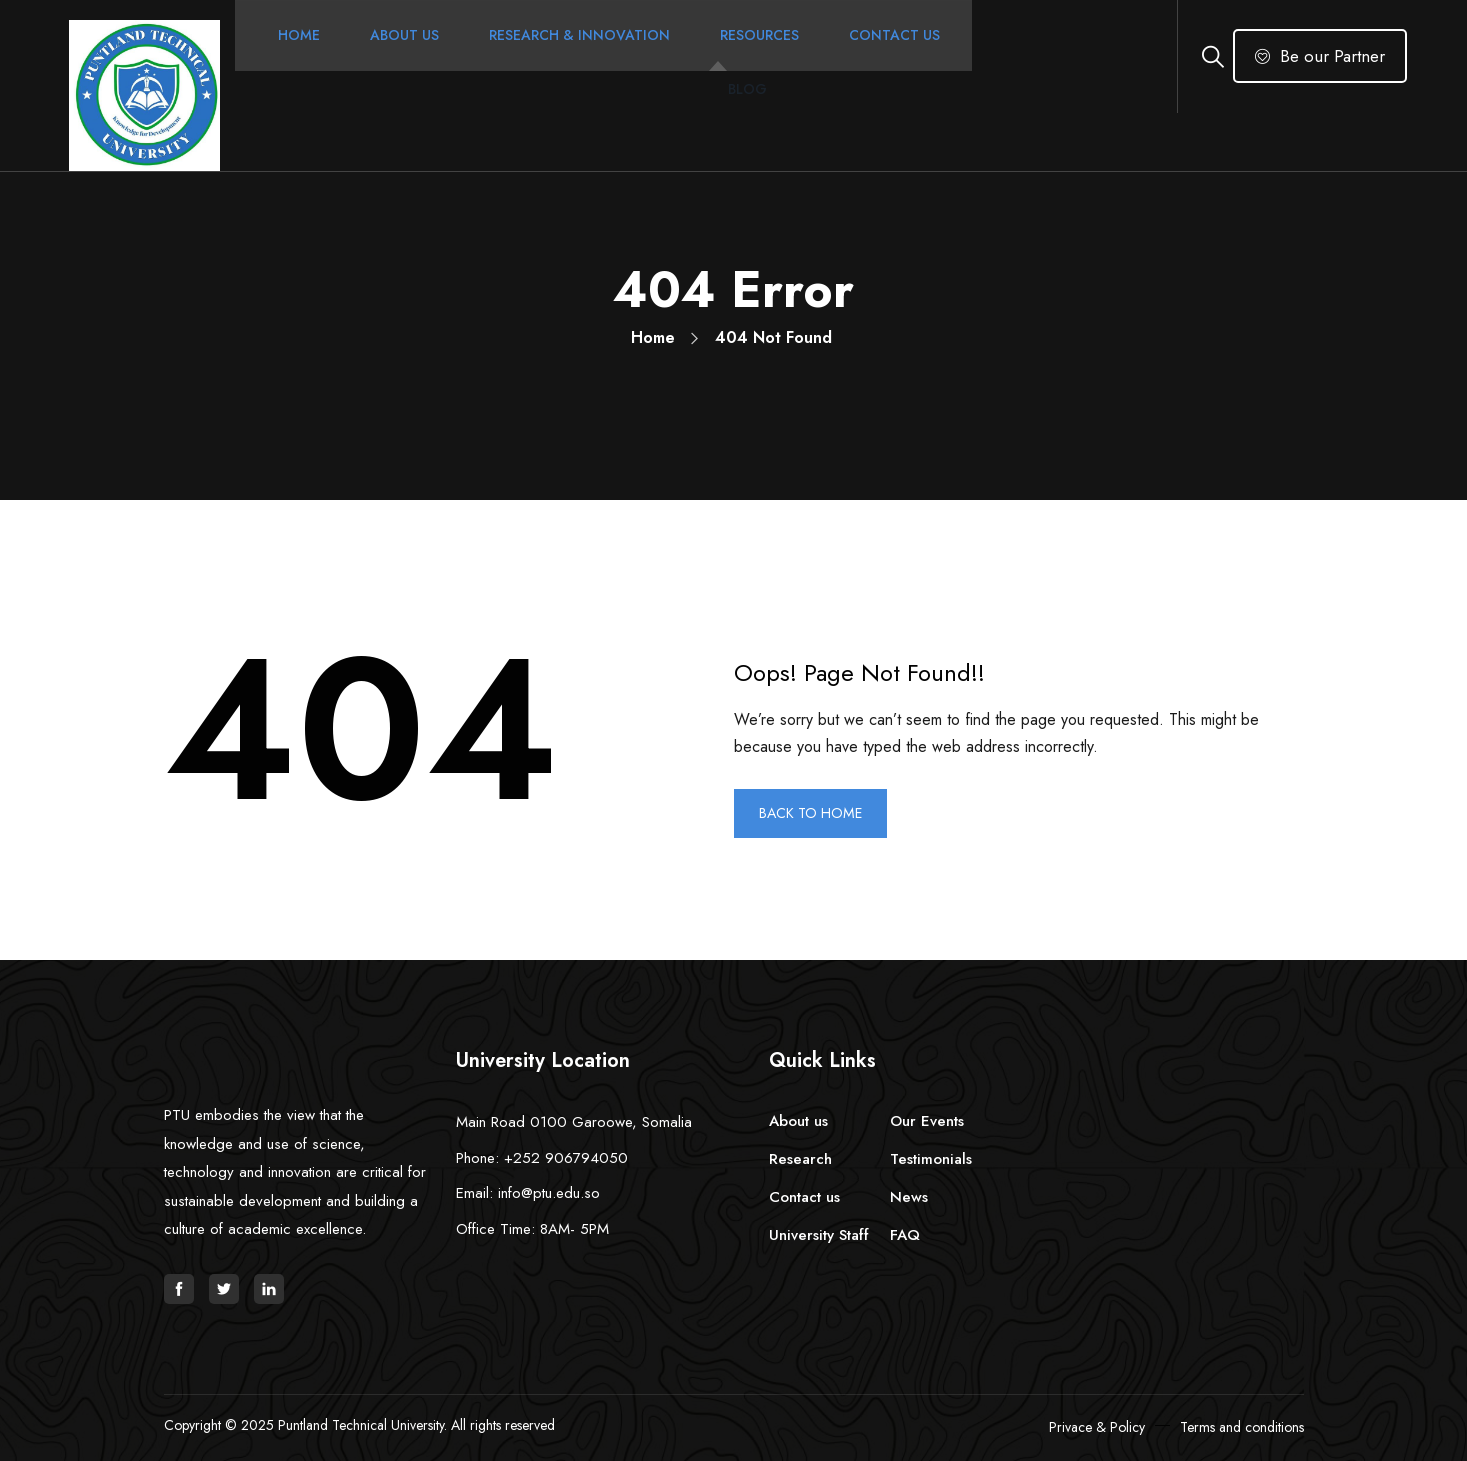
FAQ (905, 1235)
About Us (392, 56)
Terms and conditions (1242, 1427)
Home (287, 56)
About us (798, 1121)
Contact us (804, 1197)
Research (800, 1159)
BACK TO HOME (818, 813)
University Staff (819, 1235)
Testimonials (931, 1159)
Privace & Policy (1097, 1427)
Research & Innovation (567, 56)
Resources (747, 56)
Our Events (927, 1121)
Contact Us (882, 56)
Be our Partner (1320, 56)
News (909, 1197)
